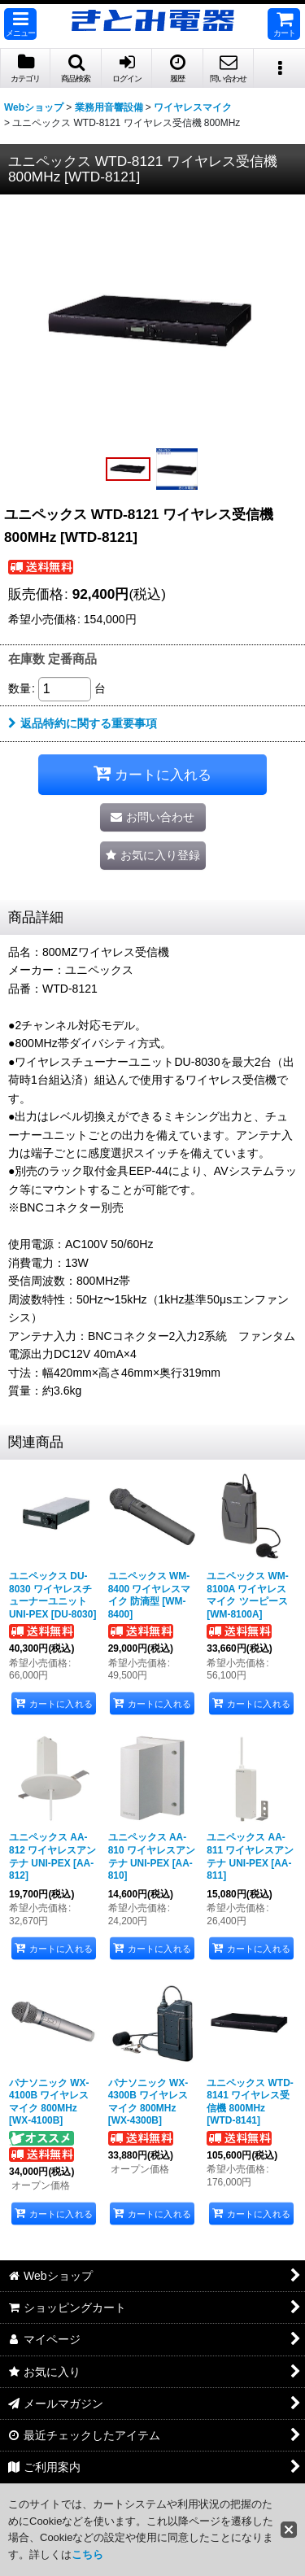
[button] (20, 24)
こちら (87, 2554)
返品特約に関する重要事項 (82, 723)
